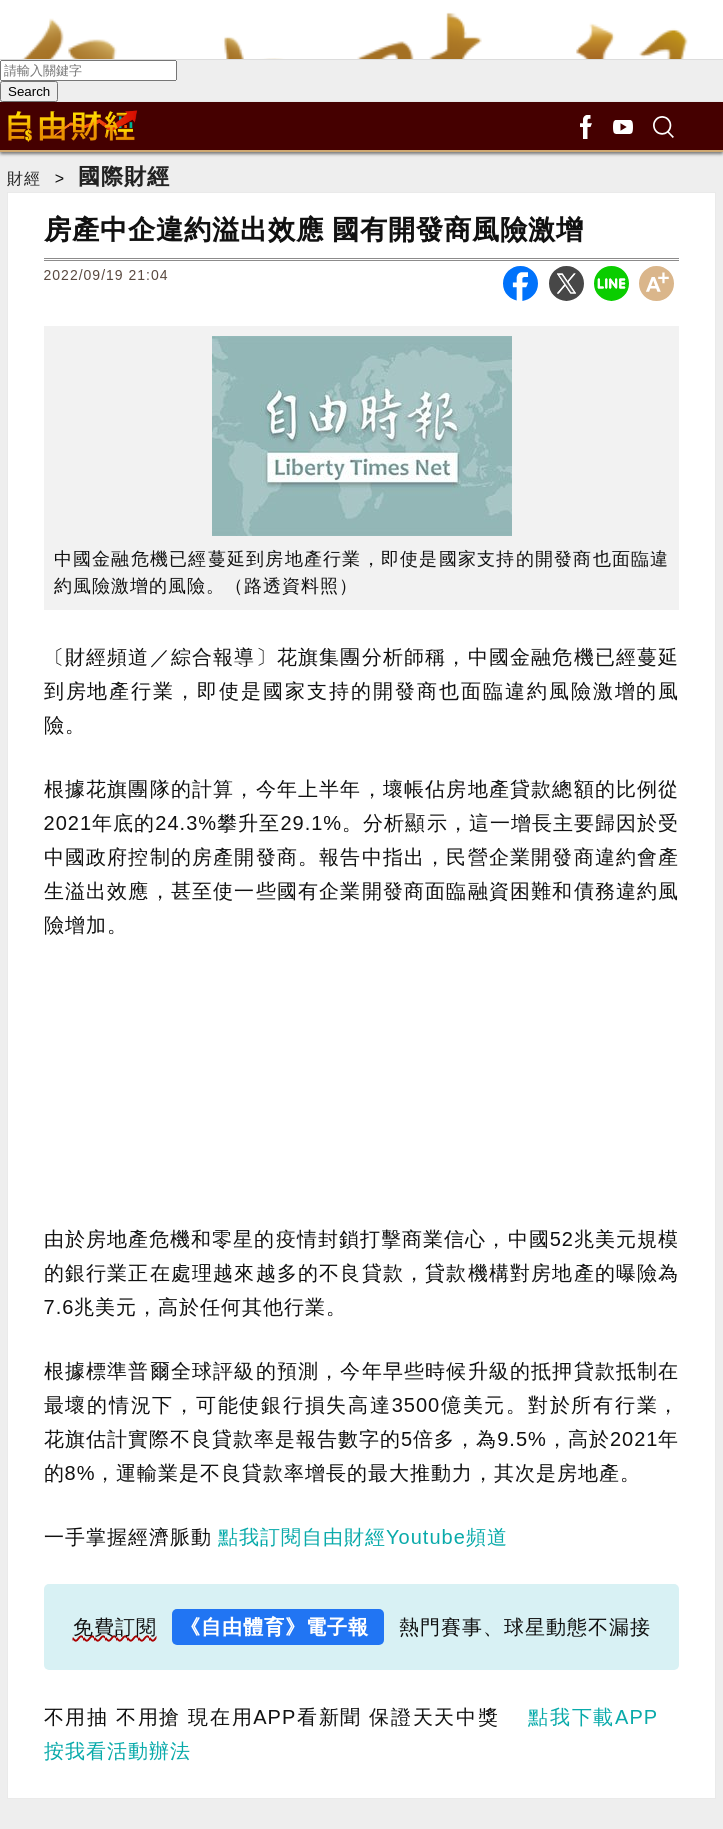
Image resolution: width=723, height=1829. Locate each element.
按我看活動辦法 (117, 1751)
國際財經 (124, 176)
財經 (24, 178)
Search (29, 91)
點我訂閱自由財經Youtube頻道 (363, 1537)
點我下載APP (592, 1717)
